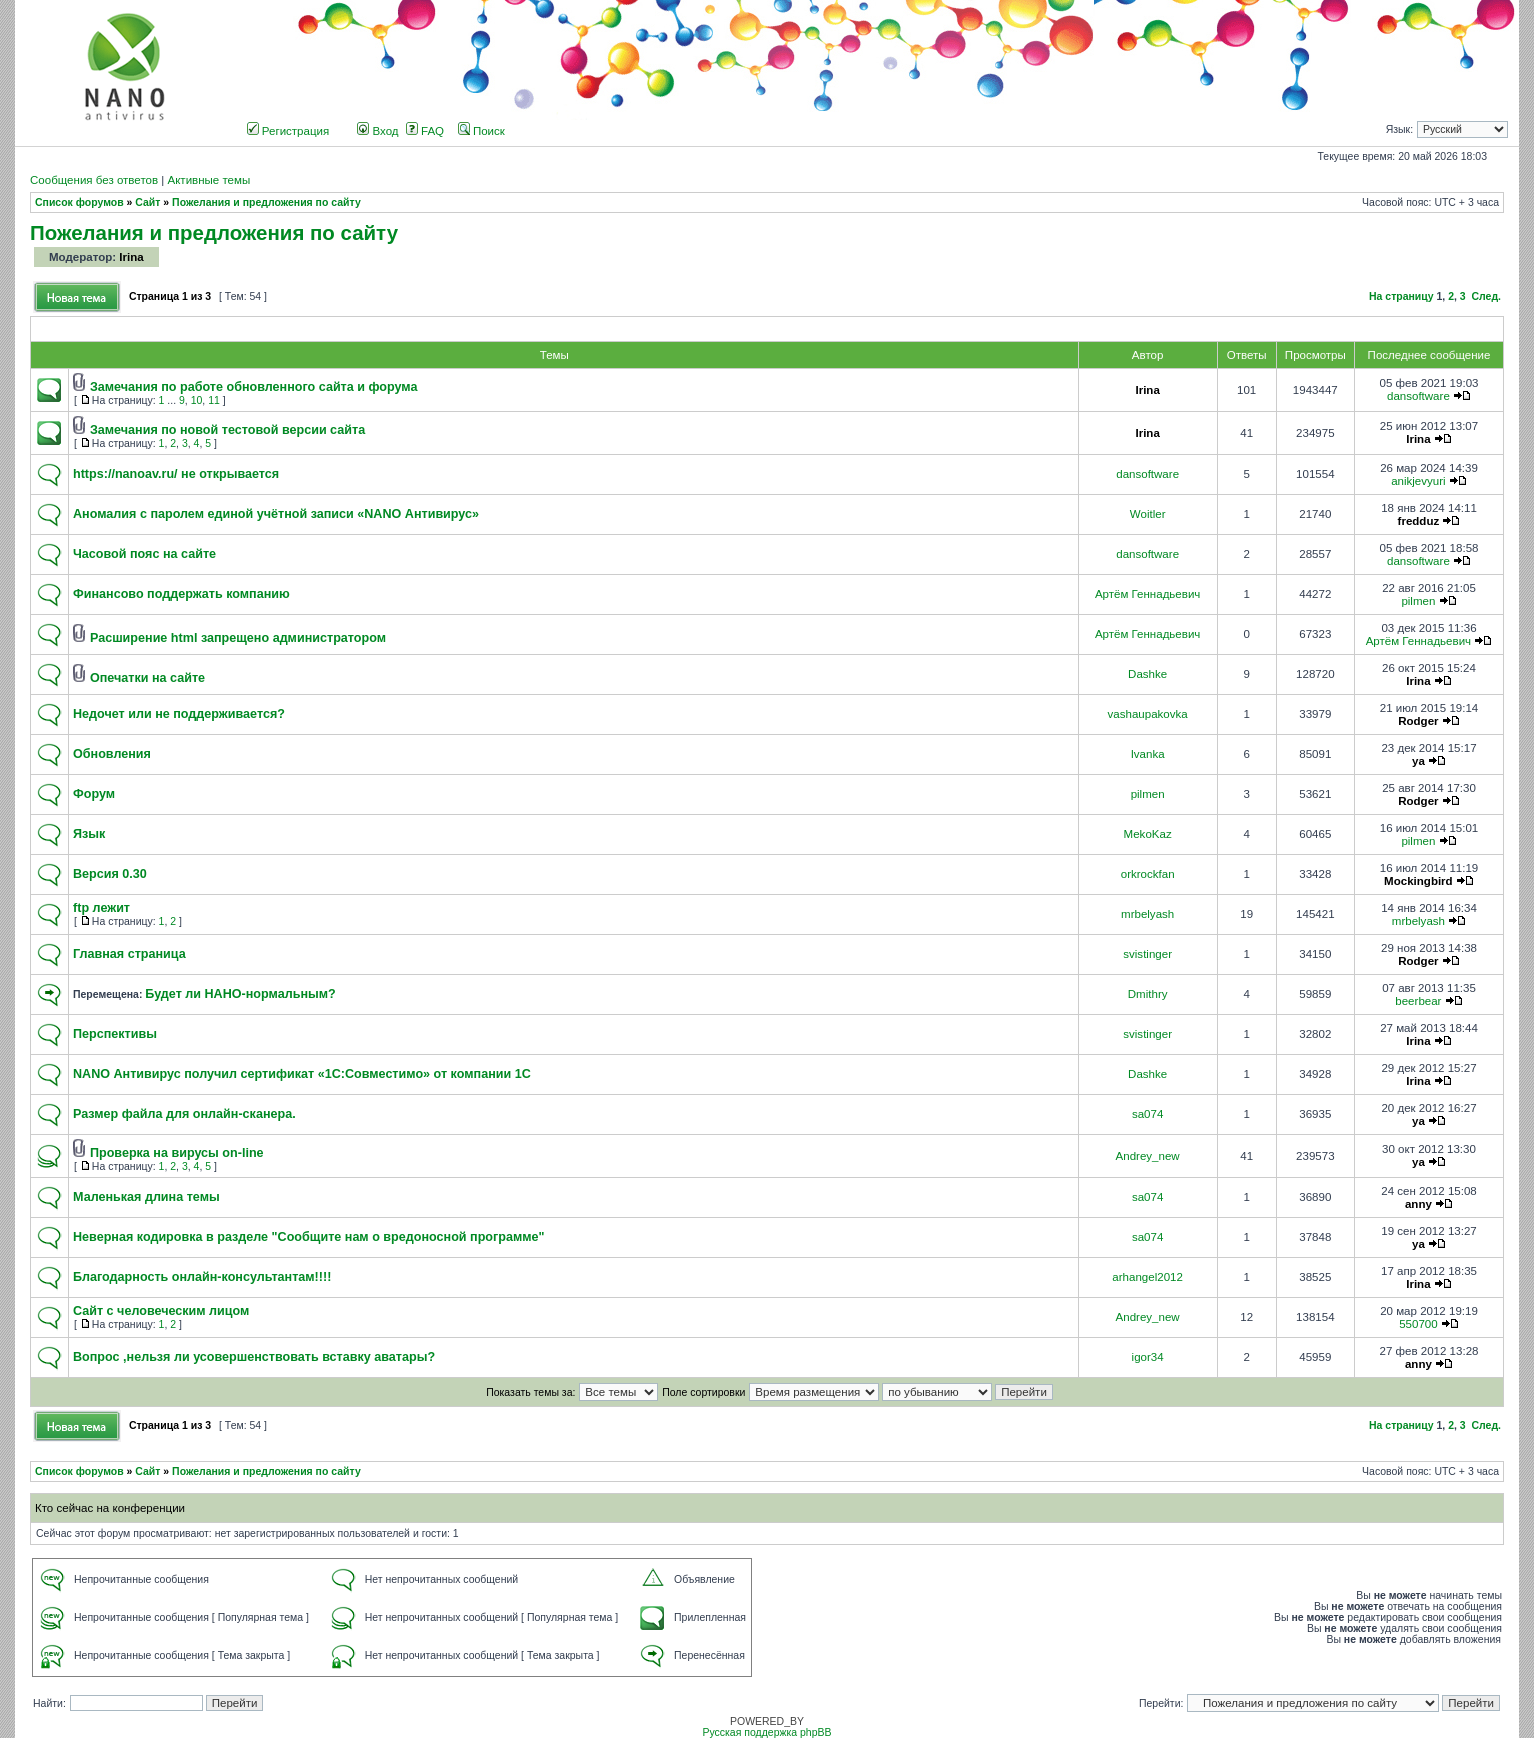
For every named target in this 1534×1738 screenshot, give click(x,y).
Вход (377, 131)
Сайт (147, 202)
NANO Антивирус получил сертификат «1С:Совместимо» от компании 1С (302, 1074)
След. (1487, 296)
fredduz (1419, 521)
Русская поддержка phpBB (766, 1732)
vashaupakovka (1148, 714)
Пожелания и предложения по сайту (266, 202)
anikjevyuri (1418, 481)
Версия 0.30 (110, 874)
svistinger (1147, 954)
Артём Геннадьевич (1147, 594)
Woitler (1148, 514)
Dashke (1147, 674)
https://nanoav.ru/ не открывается (176, 474)
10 (197, 400)
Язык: (1399, 129)
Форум (94, 794)
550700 (1418, 1324)
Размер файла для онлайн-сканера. (184, 1114)
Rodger (1418, 721)
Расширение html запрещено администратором (238, 638)
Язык (89, 834)
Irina (131, 257)
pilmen (1418, 601)
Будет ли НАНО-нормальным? (240, 994)
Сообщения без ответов (94, 180)
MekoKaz (1148, 834)
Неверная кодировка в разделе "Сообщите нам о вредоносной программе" (309, 1237)
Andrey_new (1148, 1156)
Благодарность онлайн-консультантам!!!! (202, 1277)
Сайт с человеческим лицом (161, 1311)
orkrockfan (1148, 874)
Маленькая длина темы (146, 1197)
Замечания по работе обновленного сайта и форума (254, 387)
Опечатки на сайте (147, 678)
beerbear (1418, 1001)
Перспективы (115, 1034)
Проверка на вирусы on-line (177, 1153)
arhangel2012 (1147, 1277)
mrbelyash (1147, 914)
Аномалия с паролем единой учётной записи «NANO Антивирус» (276, 514)
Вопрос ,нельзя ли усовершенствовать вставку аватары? (254, 1357)
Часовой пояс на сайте (144, 554)
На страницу (1401, 296)
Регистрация (288, 131)
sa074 (1147, 1114)
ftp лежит (101, 908)
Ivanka (1148, 754)
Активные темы (208, 180)
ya (1418, 761)
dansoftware (1418, 396)
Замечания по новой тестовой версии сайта (227, 430)
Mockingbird (1418, 881)
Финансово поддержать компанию (181, 594)
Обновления (112, 754)
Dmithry (1148, 994)
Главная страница (129, 954)
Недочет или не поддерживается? (179, 714)
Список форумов (79, 202)
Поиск (481, 131)
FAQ (425, 131)
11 (214, 400)
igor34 (1148, 1357)
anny (1418, 1204)
